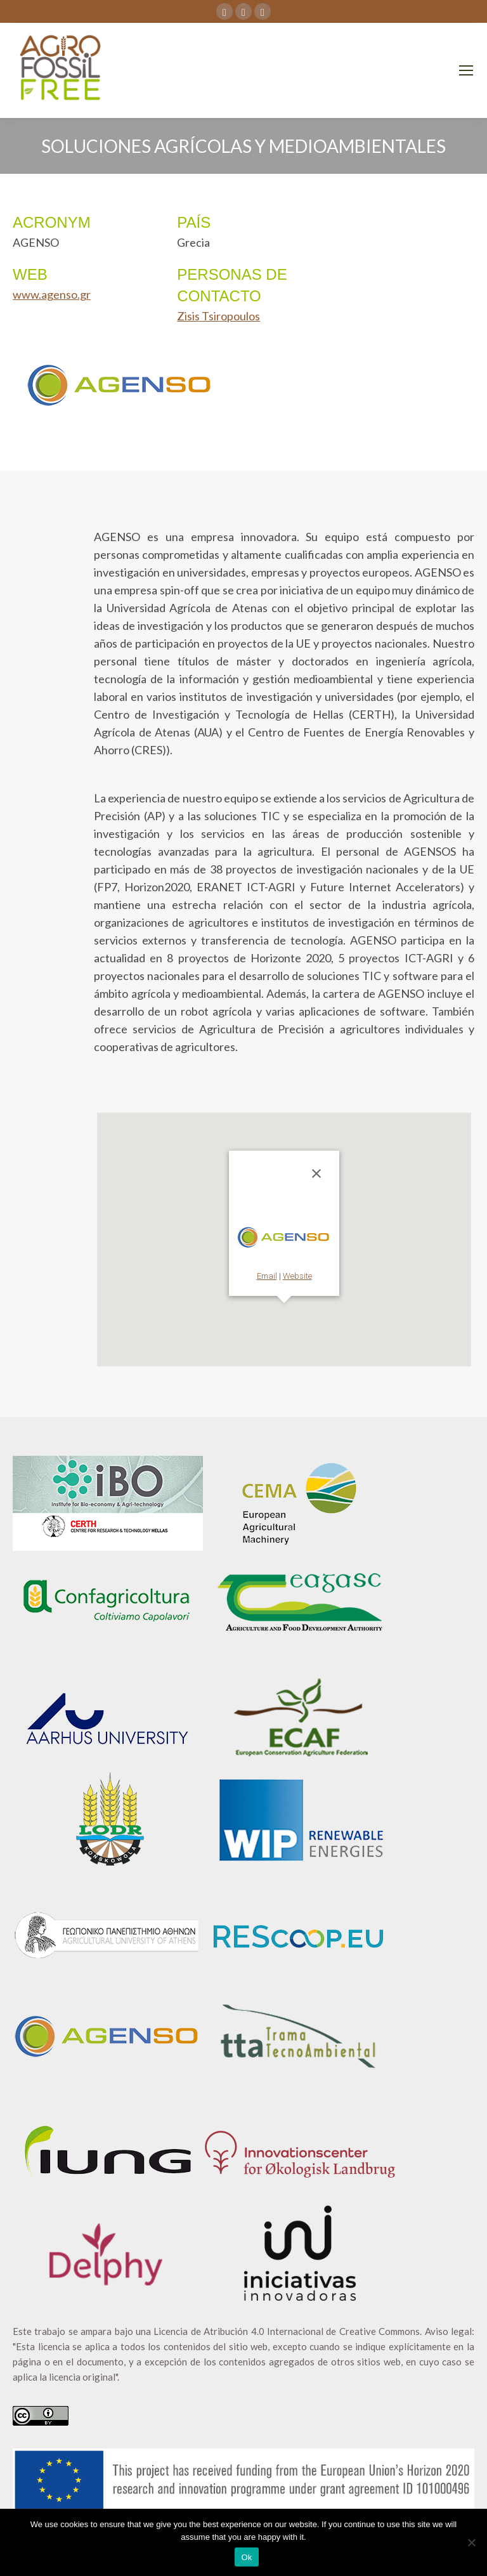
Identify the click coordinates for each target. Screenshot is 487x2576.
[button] (284, 1310)
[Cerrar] (316, 1173)
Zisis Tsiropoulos (218, 316)
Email (267, 1276)
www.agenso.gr (52, 294)
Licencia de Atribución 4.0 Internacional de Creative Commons (286, 2331)
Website (297, 1276)
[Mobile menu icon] (466, 70)
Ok (246, 2557)
